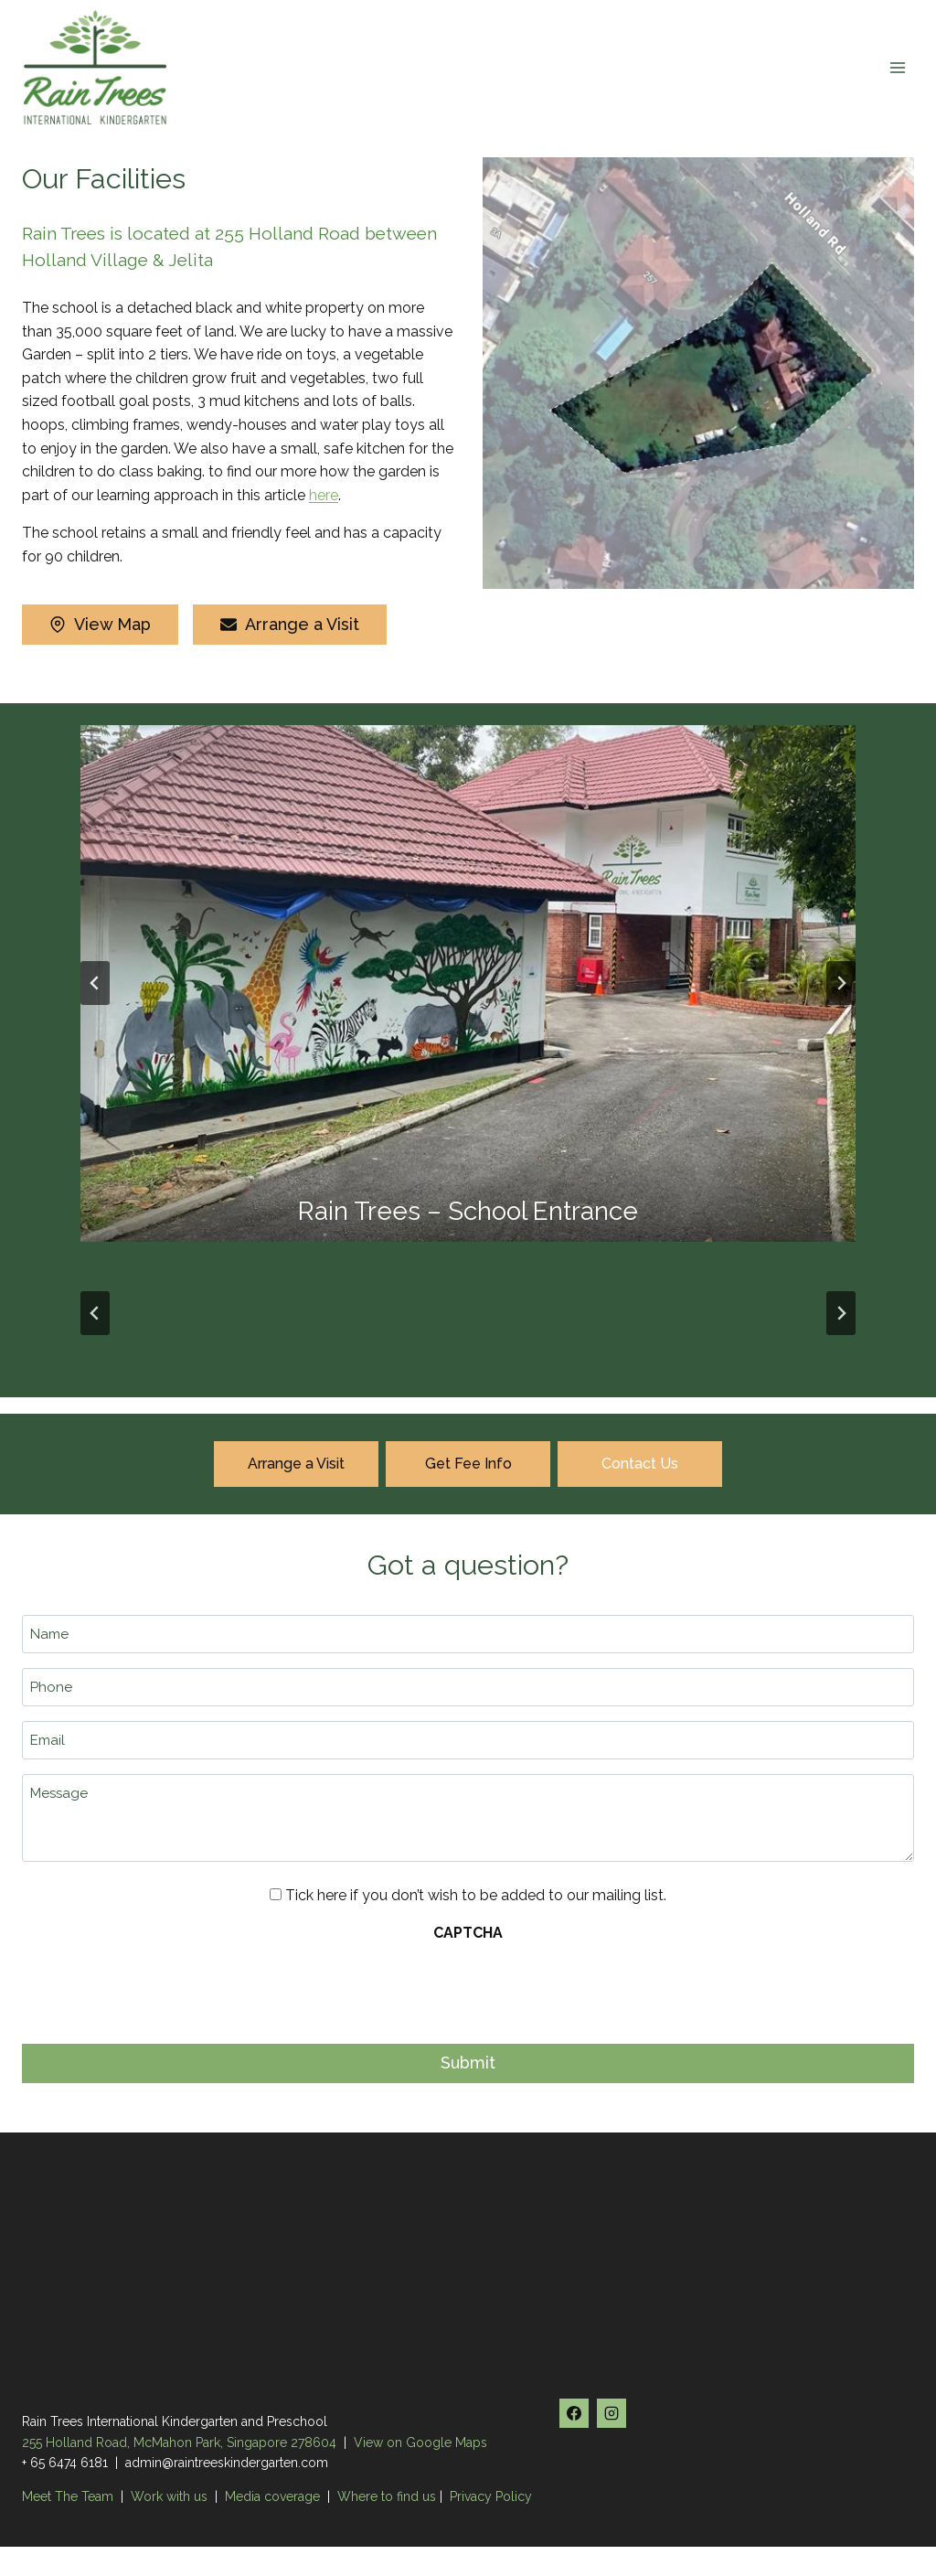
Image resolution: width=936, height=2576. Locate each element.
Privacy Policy (491, 2496)
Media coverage (272, 2496)
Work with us (169, 2496)
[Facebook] (574, 2413)
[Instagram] (611, 2413)
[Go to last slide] (95, 983)
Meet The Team (69, 2496)
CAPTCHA (468, 1932)
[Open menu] (897, 67)
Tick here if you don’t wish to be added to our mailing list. (475, 1895)
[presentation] (161, 1988)
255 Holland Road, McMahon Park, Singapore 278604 (179, 2442)
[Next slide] (841, 983)
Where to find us (386, 2496)
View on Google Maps (420, 2442)
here (323, 495)
